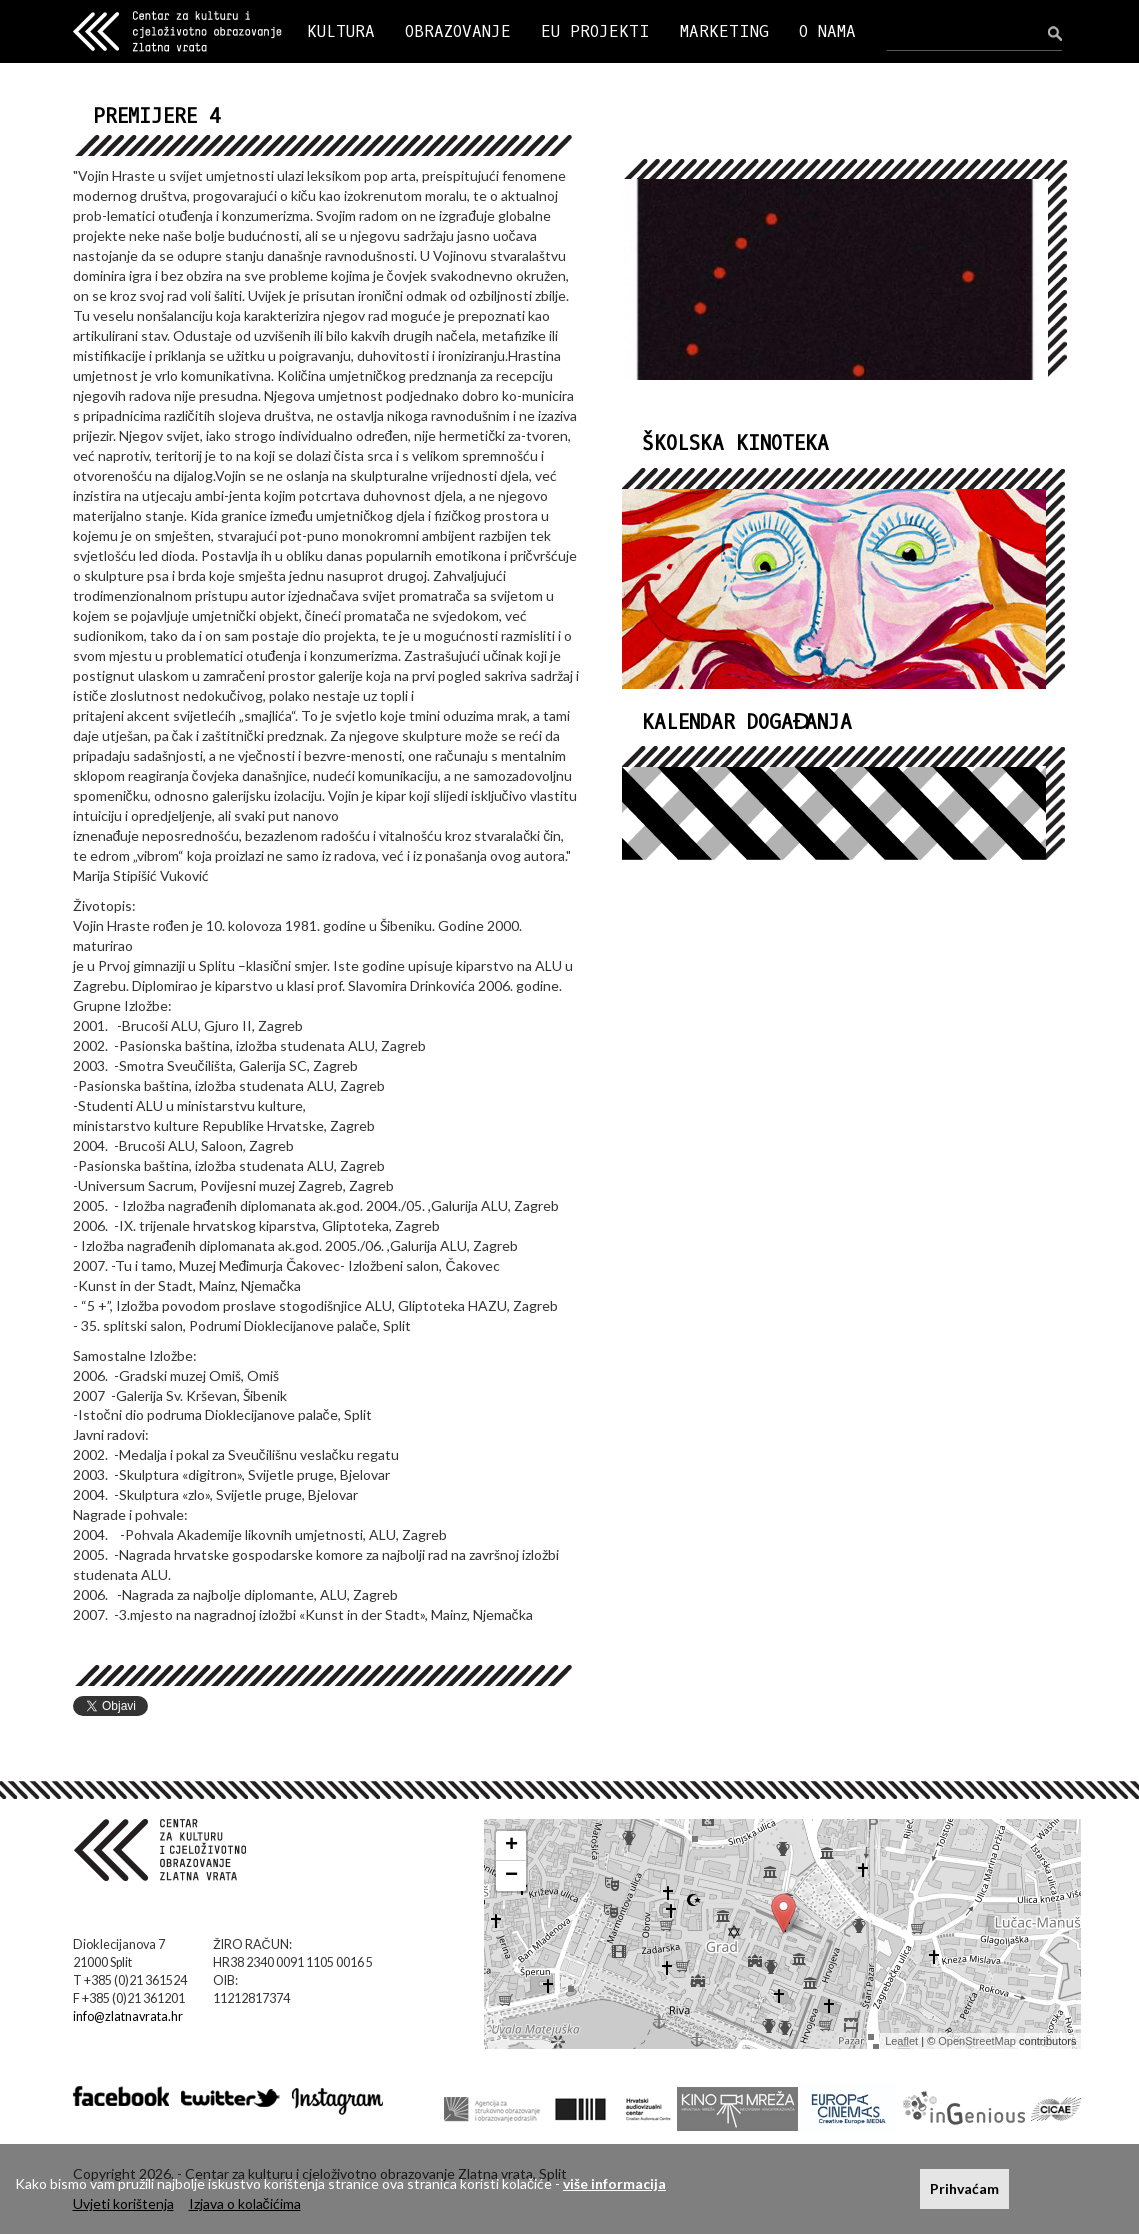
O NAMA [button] (827, 31)
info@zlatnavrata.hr (128, 2016)
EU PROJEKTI (595, 31)
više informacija (614, 2183)
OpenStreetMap (977, 2041)
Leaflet (901, 2041)
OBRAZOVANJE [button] (458, 31)
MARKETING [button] (724, 31)
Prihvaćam (964, 2188)
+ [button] (511, 1846)
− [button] (511, 1876)
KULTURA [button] (341, 31)
